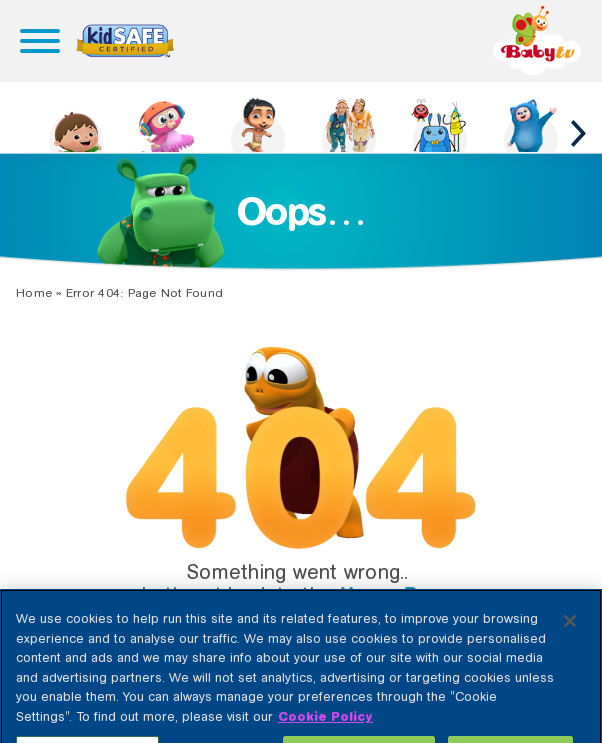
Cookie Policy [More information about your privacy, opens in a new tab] (325, 725)
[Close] (570, 630)
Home (34, 293)
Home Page (397, 595)
